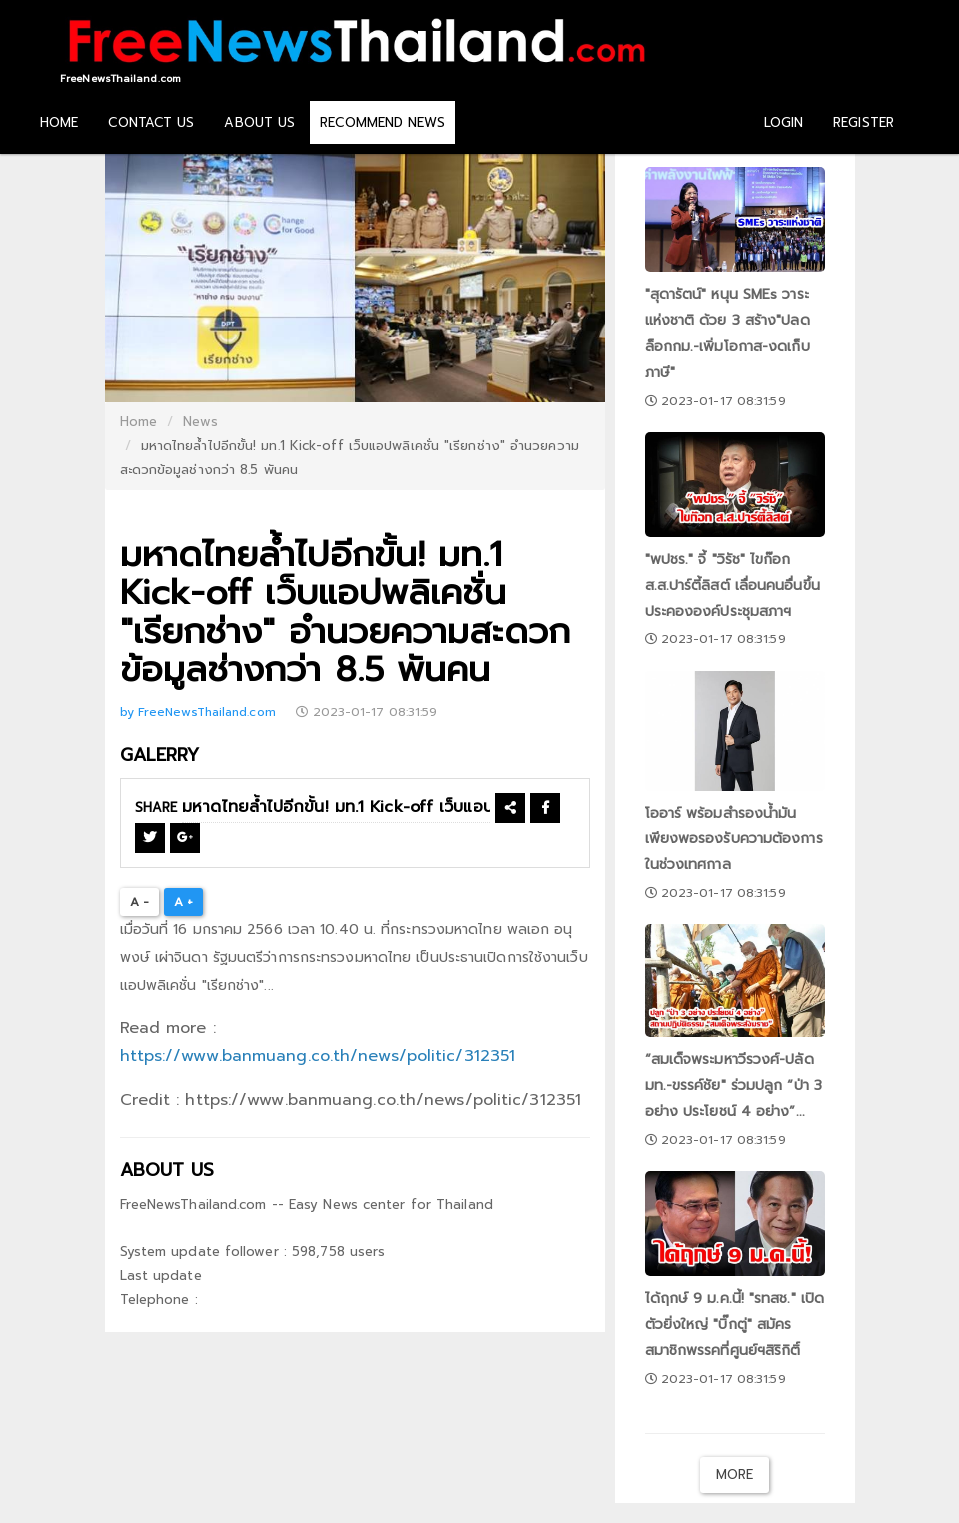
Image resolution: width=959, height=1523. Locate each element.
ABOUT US (259, 122)
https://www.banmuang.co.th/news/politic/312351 (318, 1056)
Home (138, 421)
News (200, 421)
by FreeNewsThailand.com (200, 712)
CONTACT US (151, 122)
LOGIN (784, 122)
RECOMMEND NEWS (382, 122)
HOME (59, 122)
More (734, 1474)
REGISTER (863, 122)
